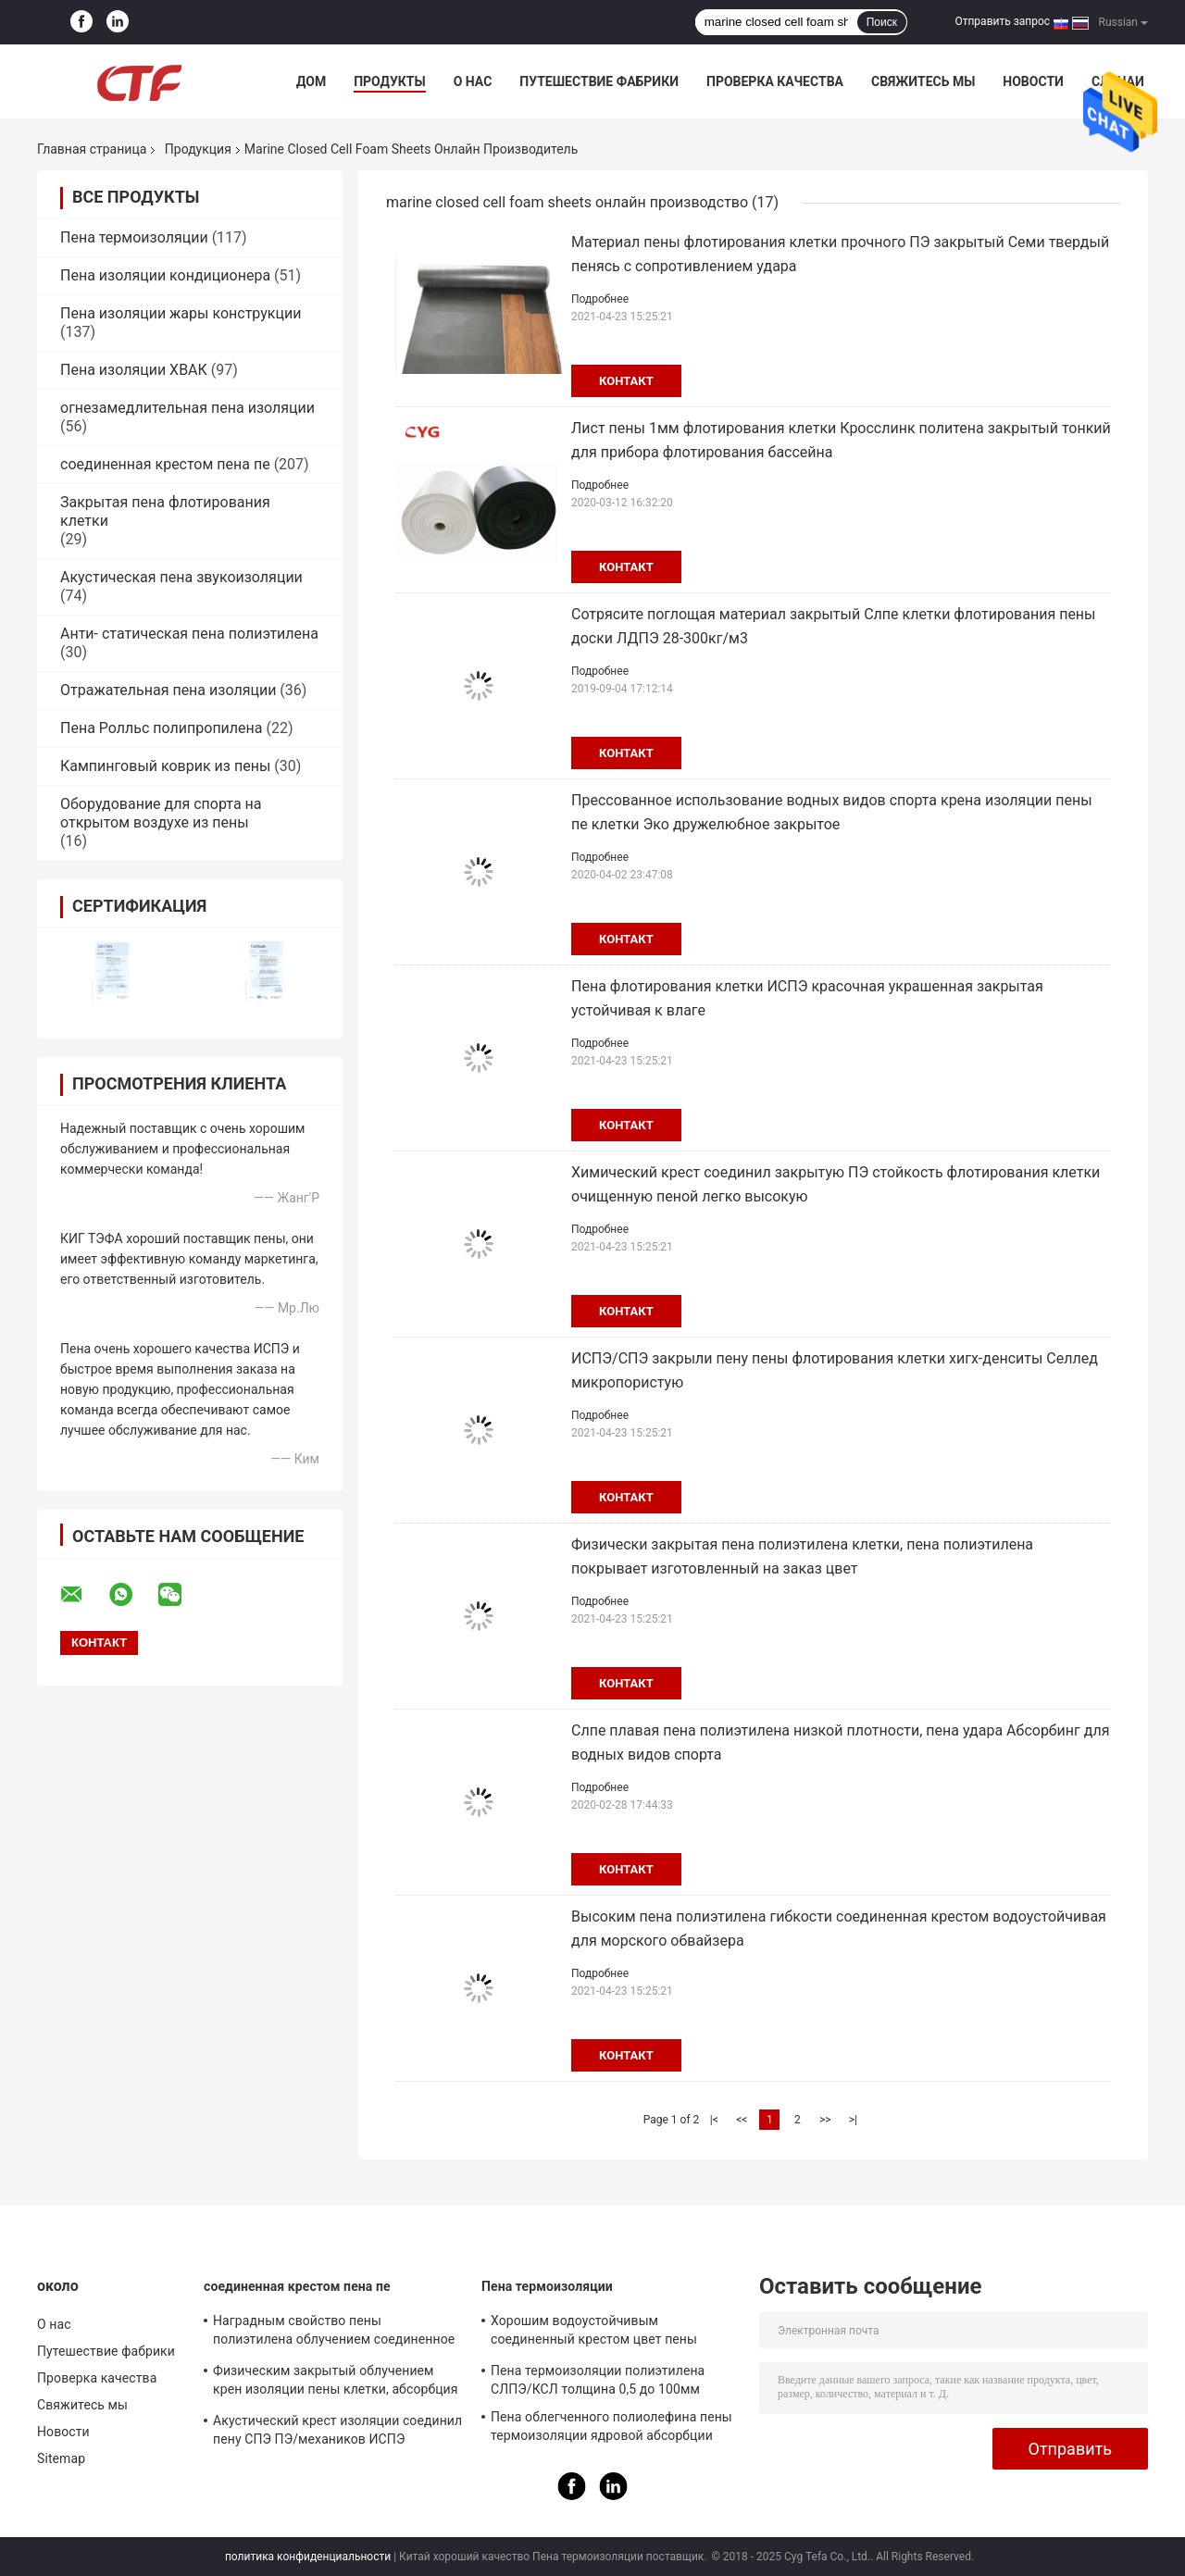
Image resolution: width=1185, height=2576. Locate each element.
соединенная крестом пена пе (165, 464)
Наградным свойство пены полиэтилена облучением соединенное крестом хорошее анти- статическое (334, 2332)
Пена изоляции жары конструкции (180, 313)
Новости (1033, 81)
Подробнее (600, 298)
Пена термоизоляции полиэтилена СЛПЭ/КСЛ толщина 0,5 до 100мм (598, 2379)
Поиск (882, 22)
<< (741, 2119)
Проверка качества (774, 81)
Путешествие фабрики (599, 81)
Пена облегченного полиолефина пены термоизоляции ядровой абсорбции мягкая (611, 2428)
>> (825, 2119)
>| (853, 2119)
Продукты (390, 81)
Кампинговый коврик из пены (165, 766)
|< (714, 2119)
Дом (311, 81)
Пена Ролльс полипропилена (161, 728)
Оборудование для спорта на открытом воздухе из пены (160, 813)
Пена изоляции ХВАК (133, 370)
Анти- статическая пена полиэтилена (189, 633)
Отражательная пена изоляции (168, 690)
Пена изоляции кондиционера (165, 275)
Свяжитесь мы (923, 81)
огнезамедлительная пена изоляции (187, 408)
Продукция (198, 149)
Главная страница (91, 149)
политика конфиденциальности (308, 2556)
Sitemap (61, 2458)
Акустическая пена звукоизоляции (181, 577)
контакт (626, 381)
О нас (473, 81)
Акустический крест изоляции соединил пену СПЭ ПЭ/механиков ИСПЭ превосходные (337, 2432)
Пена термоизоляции (134, 237)
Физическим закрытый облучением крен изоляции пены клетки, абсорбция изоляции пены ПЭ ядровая (335, 2382)
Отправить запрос (1002, 21)
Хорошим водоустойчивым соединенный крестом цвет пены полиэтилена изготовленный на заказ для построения (608, 2332)
